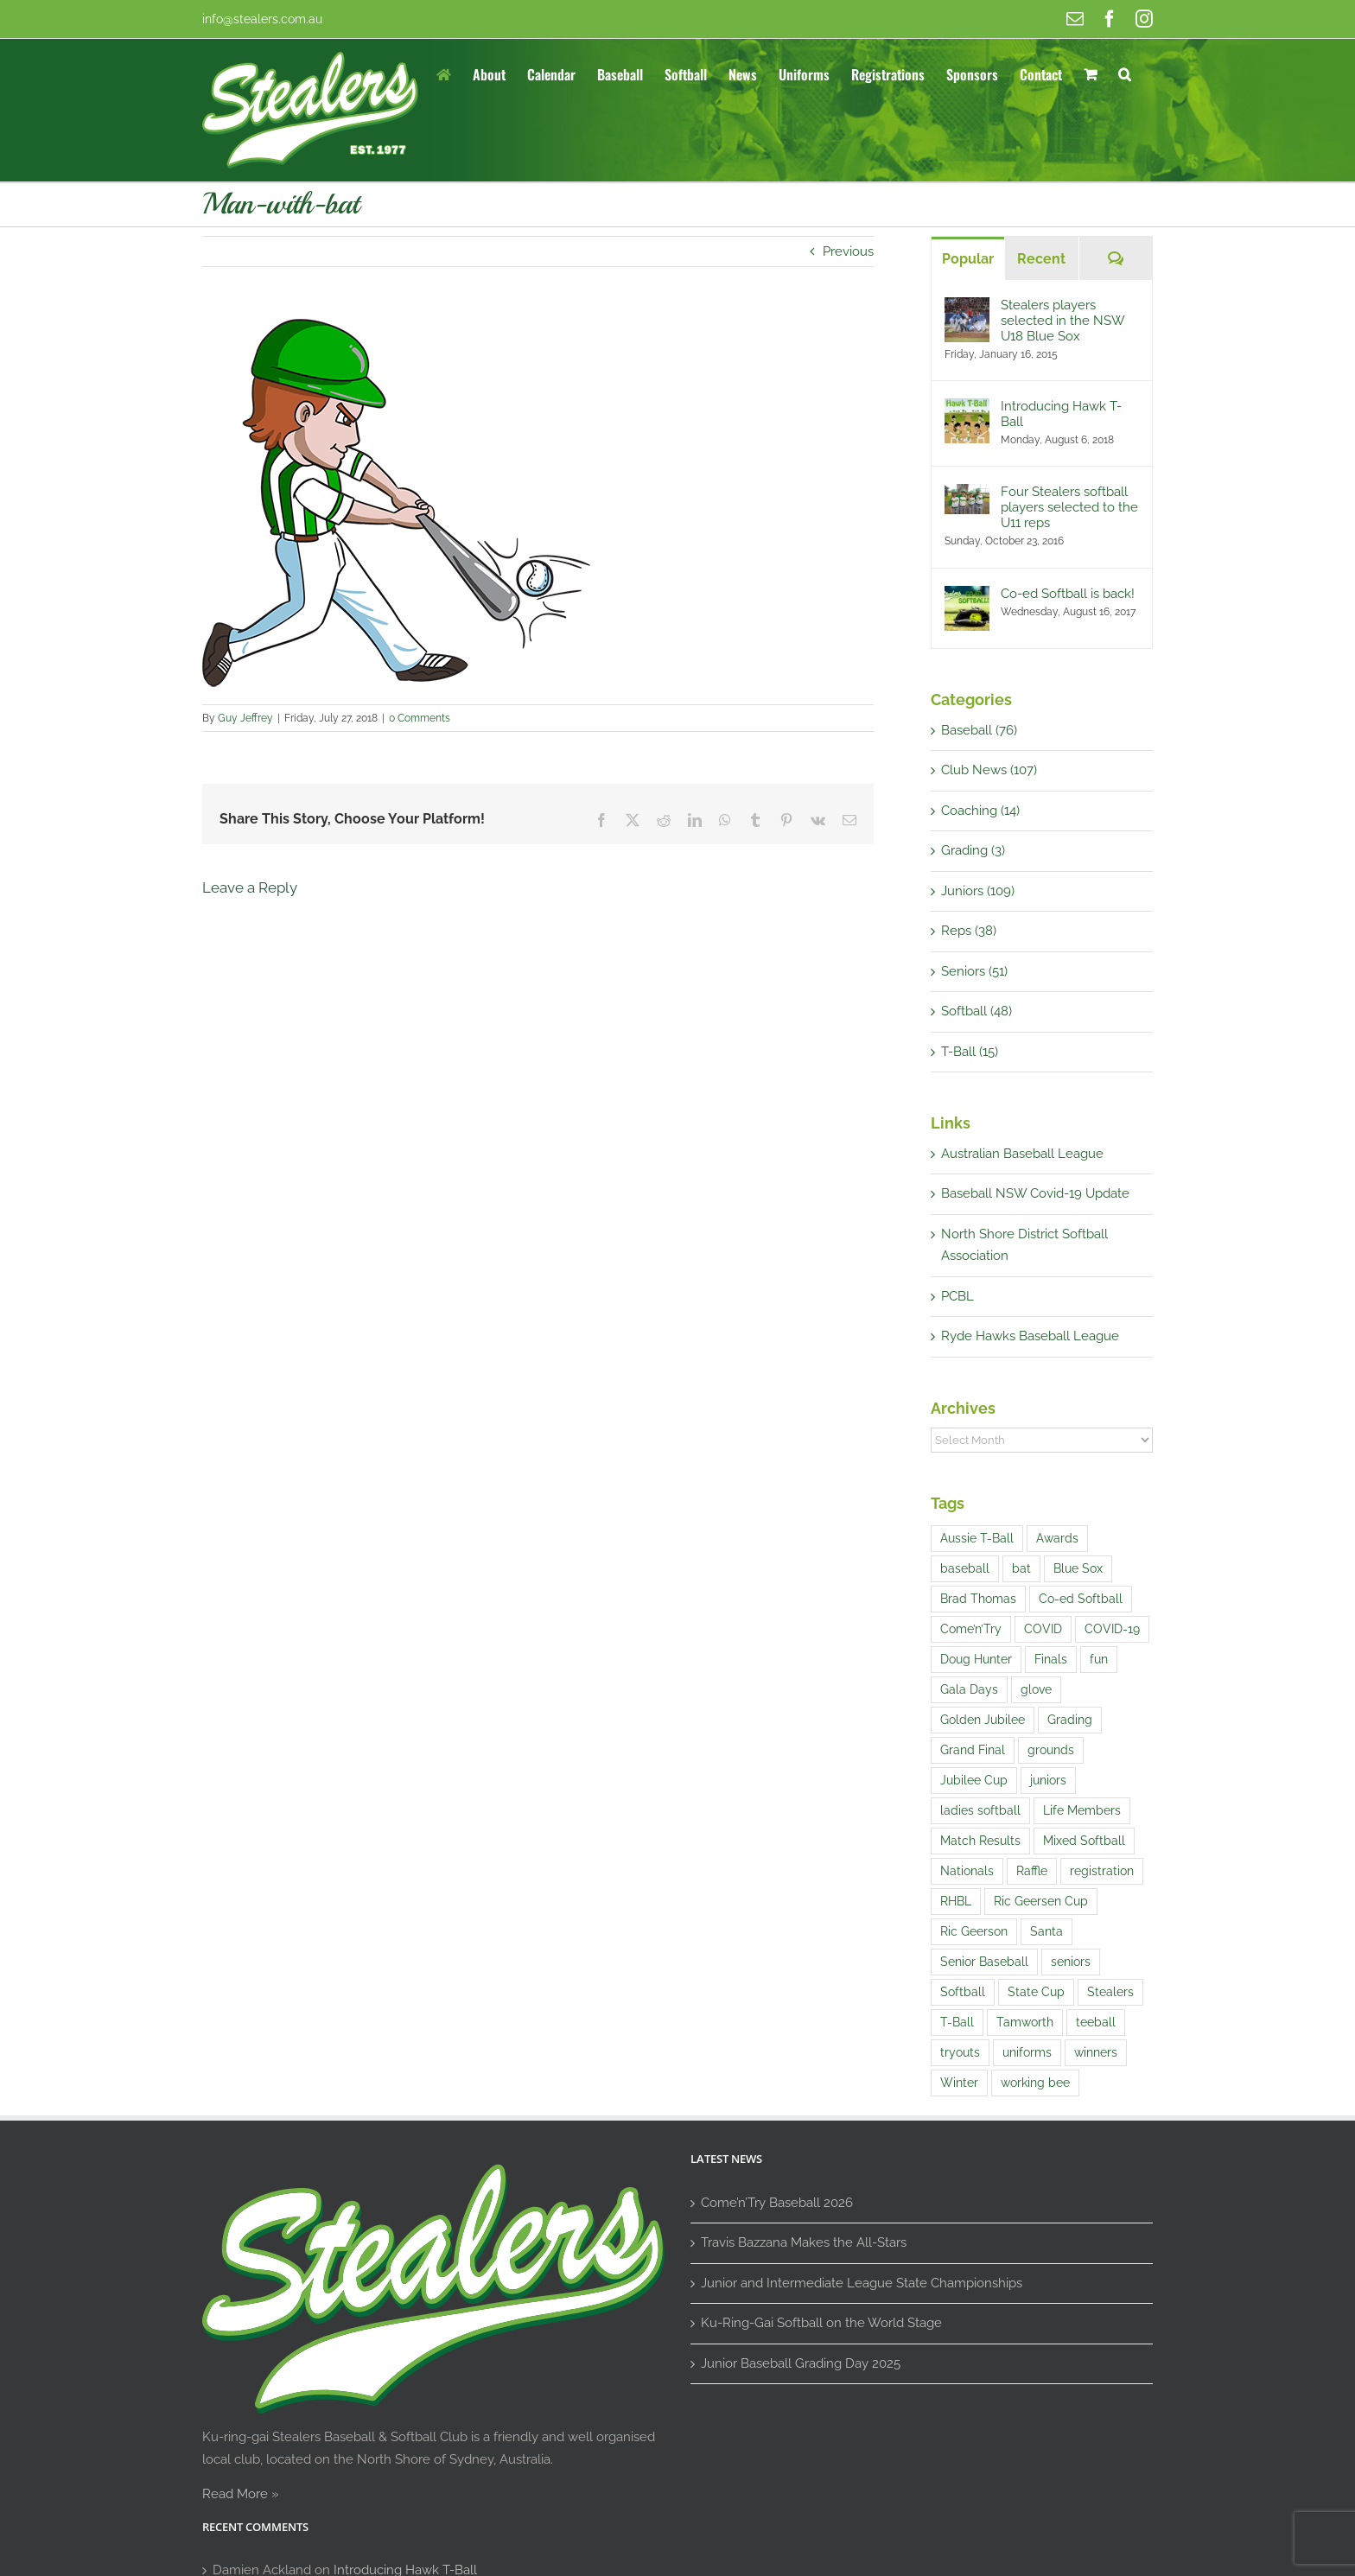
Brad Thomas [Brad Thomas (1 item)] (978, 1599)
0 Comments (419, 718)
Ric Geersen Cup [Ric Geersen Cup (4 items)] (1041, 1901)
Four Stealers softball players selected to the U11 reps (1069, 507)
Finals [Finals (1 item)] (1050, 1659)
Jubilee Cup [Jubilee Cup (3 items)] (974, 1780)
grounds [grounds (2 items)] (1050, 1750)
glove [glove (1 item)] (1036, 1689)
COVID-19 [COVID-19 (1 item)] (1112, 1629)
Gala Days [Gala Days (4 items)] (969, 1689)
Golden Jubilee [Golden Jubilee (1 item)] (982, 1720)
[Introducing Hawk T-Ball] (967, 409)
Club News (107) (989, 770)
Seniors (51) (974, 971)
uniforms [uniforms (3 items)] (1027, 2052)
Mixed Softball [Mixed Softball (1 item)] (1084, 1841)
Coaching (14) (980, 810)
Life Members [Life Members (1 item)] (1082, 1810)
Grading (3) (973, 850)
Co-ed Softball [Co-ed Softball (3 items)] (1081, 1599)
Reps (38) (968, 930)
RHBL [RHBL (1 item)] (955, 1901)
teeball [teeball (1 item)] (1096, 2022)
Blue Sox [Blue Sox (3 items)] (1078, 1568)
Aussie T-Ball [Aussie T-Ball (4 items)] (977, 1538)
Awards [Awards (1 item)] (1057, 1538)
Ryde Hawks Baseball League (1030, 1336)
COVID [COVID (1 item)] (1043, 1629)
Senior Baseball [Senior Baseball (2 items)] (984, 1962)
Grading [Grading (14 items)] (1069, 1720)
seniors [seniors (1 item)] (1071, 1962)
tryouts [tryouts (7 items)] (960, 2052)
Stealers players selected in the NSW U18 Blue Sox (1062, 320)
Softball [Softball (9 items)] (962, 1992)
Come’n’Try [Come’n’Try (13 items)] (971, 1629)
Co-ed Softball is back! (1068, 593)
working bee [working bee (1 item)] (1035, 2082)
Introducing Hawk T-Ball (1061, 413)
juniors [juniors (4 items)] (1048, 1780)
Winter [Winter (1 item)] (959, 2082)
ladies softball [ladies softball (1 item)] (980, 1810)
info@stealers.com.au (262, 19)
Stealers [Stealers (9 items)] (1110, 1992)
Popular (968, 259)
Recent (1041, 259)
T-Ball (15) (969, 1051)
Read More (235, 2494)
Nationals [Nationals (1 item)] (967, 1871)
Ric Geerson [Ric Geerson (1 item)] (974, 1931)
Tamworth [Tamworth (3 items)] (1024, 2022)
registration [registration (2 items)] (1102, 1871)
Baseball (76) (979, 730)
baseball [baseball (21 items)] (964, 1568)
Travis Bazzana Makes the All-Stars (804, 2242)
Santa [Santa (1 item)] (1046, 1931)
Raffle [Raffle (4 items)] (1031, 1871)
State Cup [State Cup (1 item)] (1036, 1992)
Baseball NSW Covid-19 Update (1035, 1193)
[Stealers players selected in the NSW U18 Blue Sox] (967, 307)
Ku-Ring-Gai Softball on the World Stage (821, 2323)
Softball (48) (976, 1011)
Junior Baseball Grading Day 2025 (800, 2363)
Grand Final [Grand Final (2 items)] (972, 1750)
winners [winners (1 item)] (1095, 2052)
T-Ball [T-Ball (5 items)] (957, 2022)
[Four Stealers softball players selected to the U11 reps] (967, 494)
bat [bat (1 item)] (1021, 1568)
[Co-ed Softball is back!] (967, 596)
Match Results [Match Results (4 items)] (980, 1841)
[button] (1124, 72)
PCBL (957, 1296)
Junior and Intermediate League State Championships (861, 2283)
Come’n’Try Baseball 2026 (777, 2202)
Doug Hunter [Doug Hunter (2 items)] (976, 1659)
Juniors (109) (978, 891)
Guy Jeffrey (245, 718)
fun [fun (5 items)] (1099, 1659)
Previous (848, 251)
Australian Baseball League (1022, 1153)
